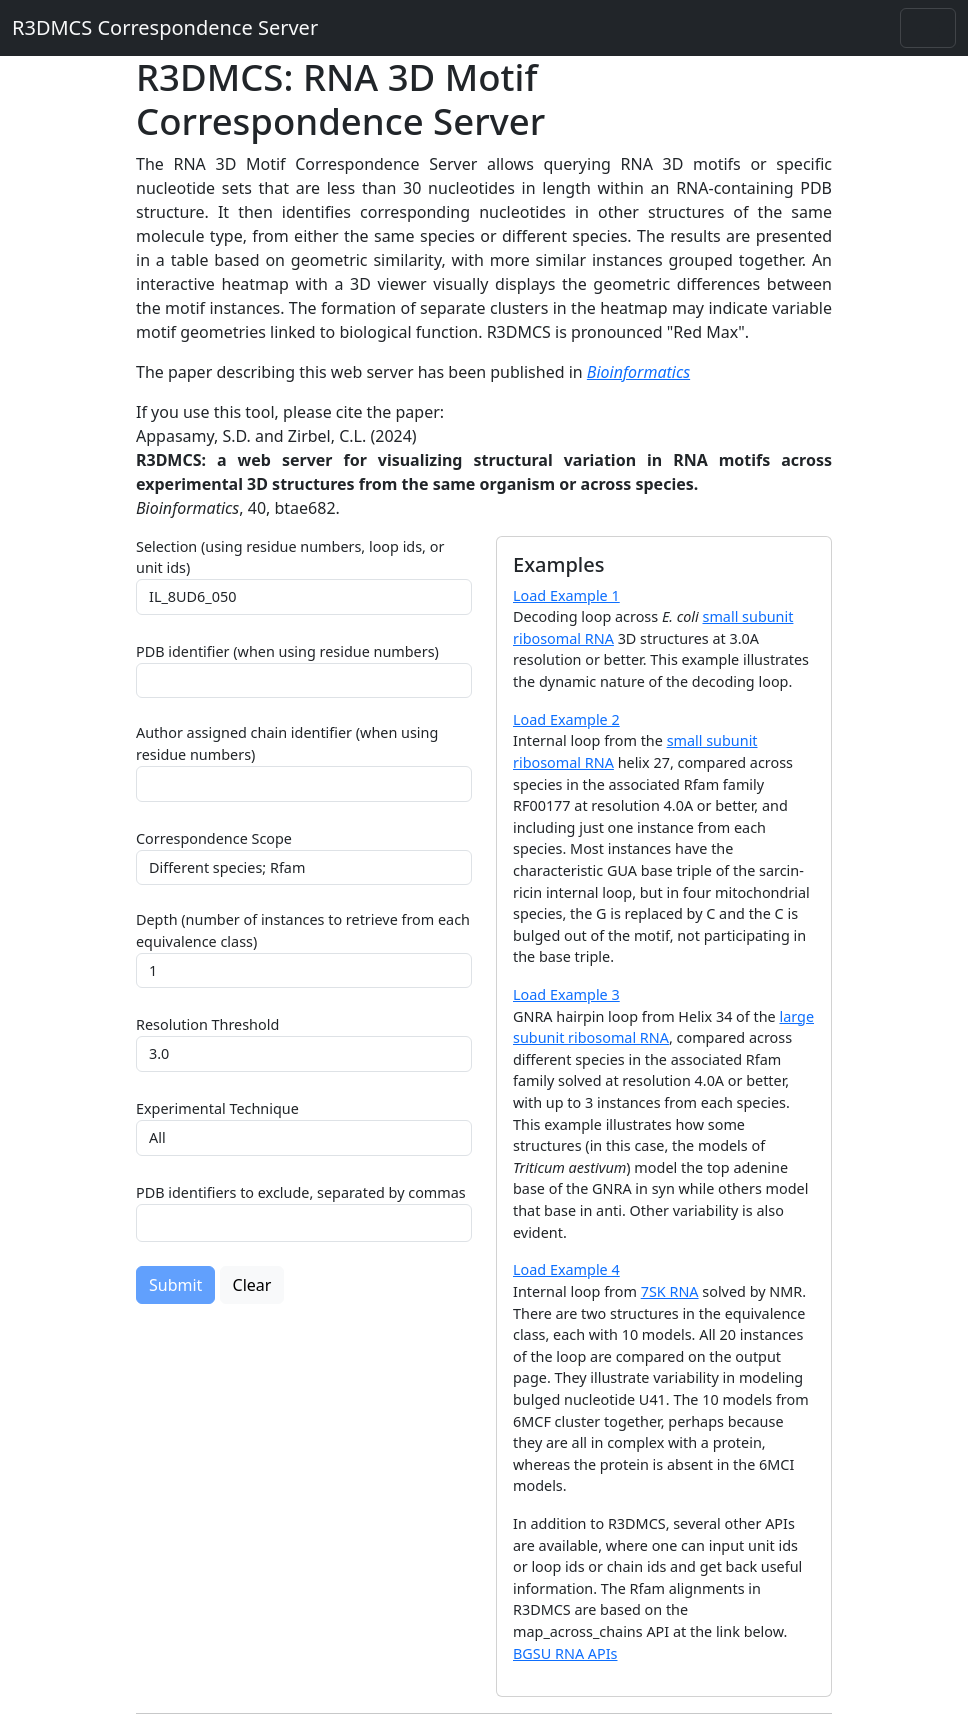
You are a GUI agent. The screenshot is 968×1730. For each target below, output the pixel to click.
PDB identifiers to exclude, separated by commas (301, 1192)
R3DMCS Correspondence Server (165, 27)
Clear (252, 1285)
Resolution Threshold (207, 1024)
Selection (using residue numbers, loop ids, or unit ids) (290, 557)
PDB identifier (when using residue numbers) (287, 651)
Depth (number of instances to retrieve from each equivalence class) (303, 930)
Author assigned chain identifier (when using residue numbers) (287, 743)
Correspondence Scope (214, 838)
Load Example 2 (566, 719)
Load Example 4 (566, 1269)
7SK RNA (670, 1291)
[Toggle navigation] (928, 28)
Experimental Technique (217, 1108)
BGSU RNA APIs (565, 1653)
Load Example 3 (566, 994)
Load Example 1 (566, 595)
